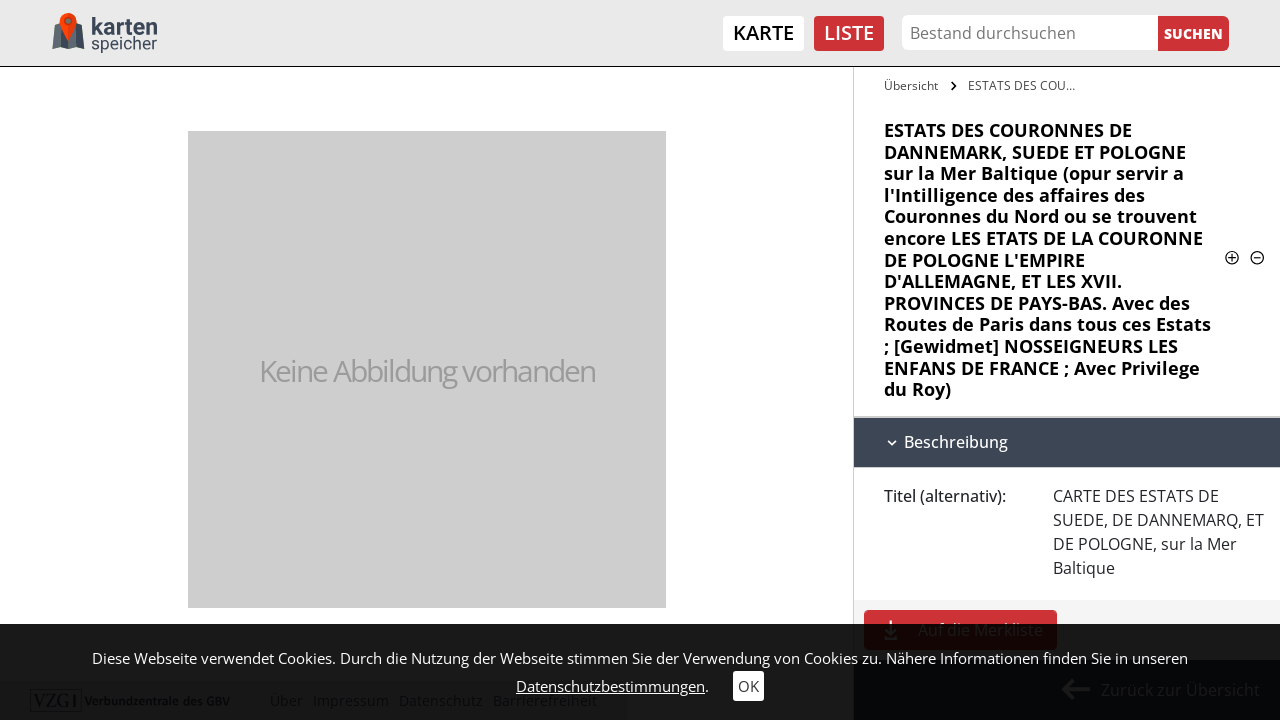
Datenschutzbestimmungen (610, 686)
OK (748, 686)
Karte (763, 32)
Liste (849, 32)
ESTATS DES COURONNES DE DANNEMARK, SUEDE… (1027, 85)
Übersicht (911, 85)
